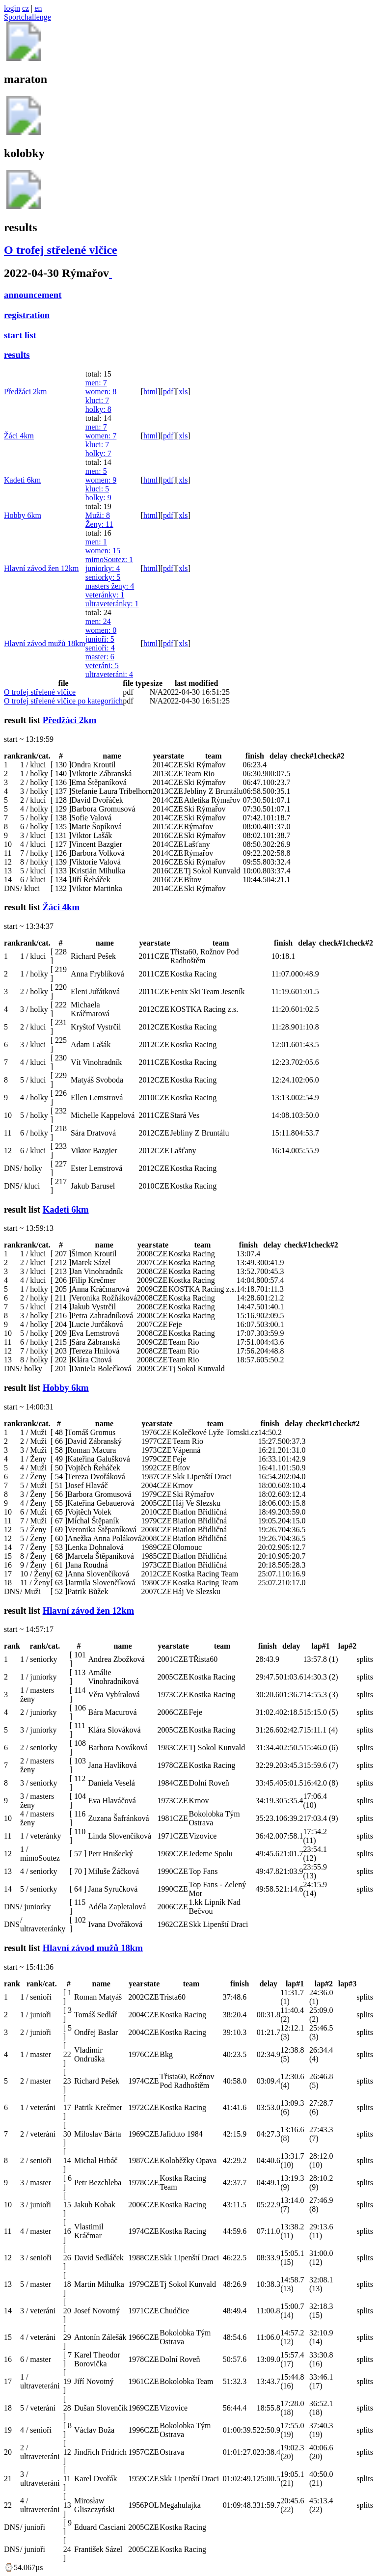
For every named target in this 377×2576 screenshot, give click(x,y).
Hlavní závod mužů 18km (44, 643)
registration (27, 315)
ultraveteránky (112, 603)
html (150, 391)
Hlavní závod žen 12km (41, 568)
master (99, 656)
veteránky (105, 595)
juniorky (102, 568)
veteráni (102, 665)
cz (25, 8)
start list (20, 335)
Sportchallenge (27, 17)
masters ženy (110, 586)
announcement (32, 295)
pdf (168, 391)
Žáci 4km (19, 436)
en (38, 8)
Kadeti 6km (22, 480)
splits (364, 1659)
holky (98, 409)
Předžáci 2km (25, 391)
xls (183, 391)
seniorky (103, 577)
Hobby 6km (22, 515)
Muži (97, 515)
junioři (99, 639)
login (12, 8)
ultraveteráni (109, 674)
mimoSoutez (109, 559)
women (101, 391)
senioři (100, 648)
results (17, 355)
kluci (97, 400)
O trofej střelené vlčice (60, 250)
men (96, 383)
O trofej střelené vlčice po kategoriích (63, 701)
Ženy (99, 524)
